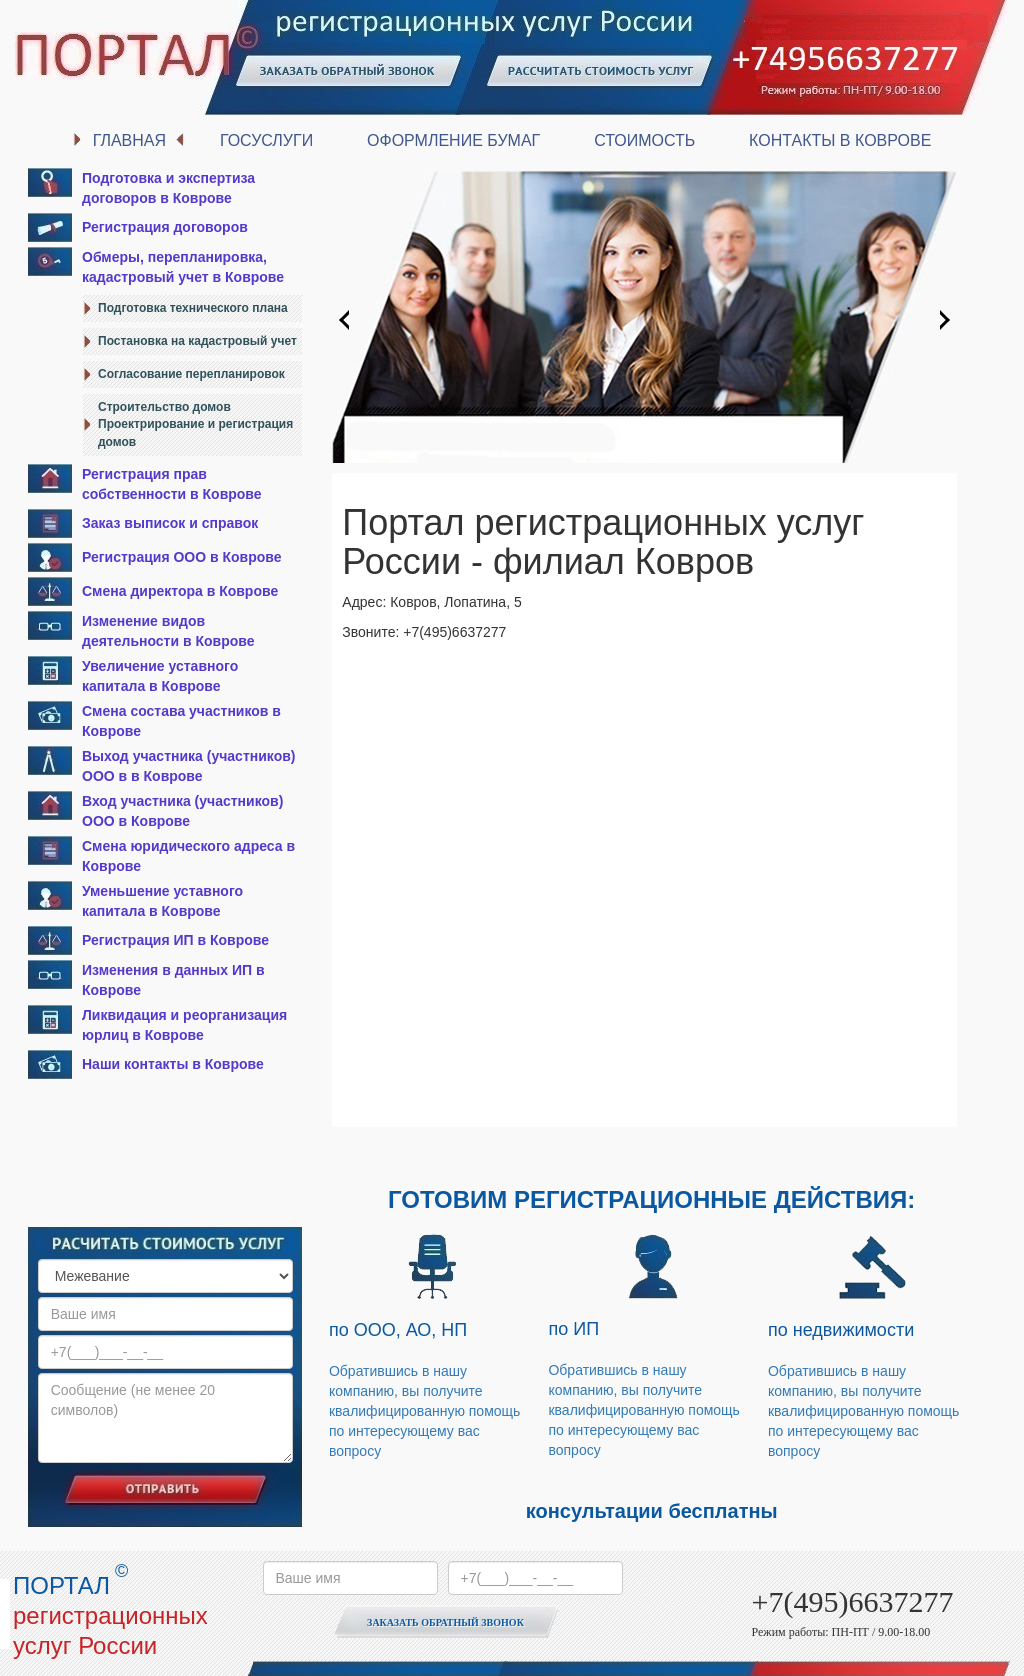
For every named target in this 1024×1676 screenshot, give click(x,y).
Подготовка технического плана (193, 308)
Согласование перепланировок (191, 374)
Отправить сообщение (165, 1488)
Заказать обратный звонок (350, 72)
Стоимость (644, 140)
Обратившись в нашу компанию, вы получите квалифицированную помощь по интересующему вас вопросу (424, 1411)
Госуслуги (266, 140)
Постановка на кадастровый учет (197, 341)
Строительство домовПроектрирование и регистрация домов (195, 424)
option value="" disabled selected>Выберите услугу (165, 1276)
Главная (129, 140)
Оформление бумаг (453, 140)
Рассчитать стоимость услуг (599, 72)
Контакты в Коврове (840, 140)
